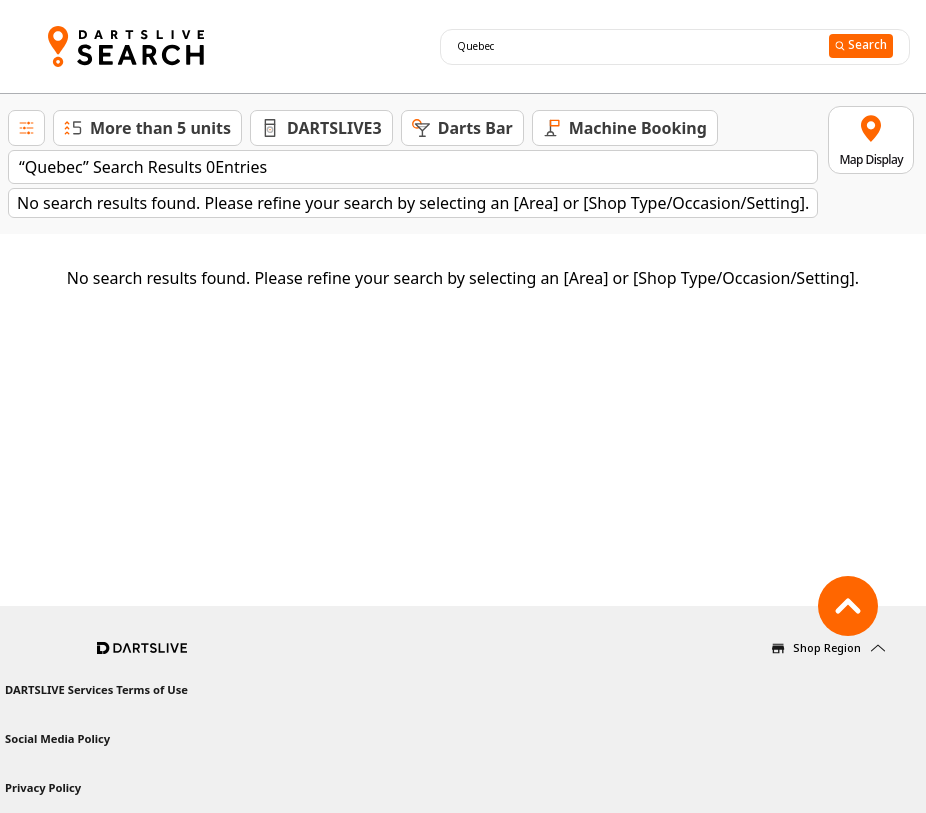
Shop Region (827, 647)
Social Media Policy (57, 738)
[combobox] (632, 47)
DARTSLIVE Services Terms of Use (96, 689)
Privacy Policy (43, 787)
